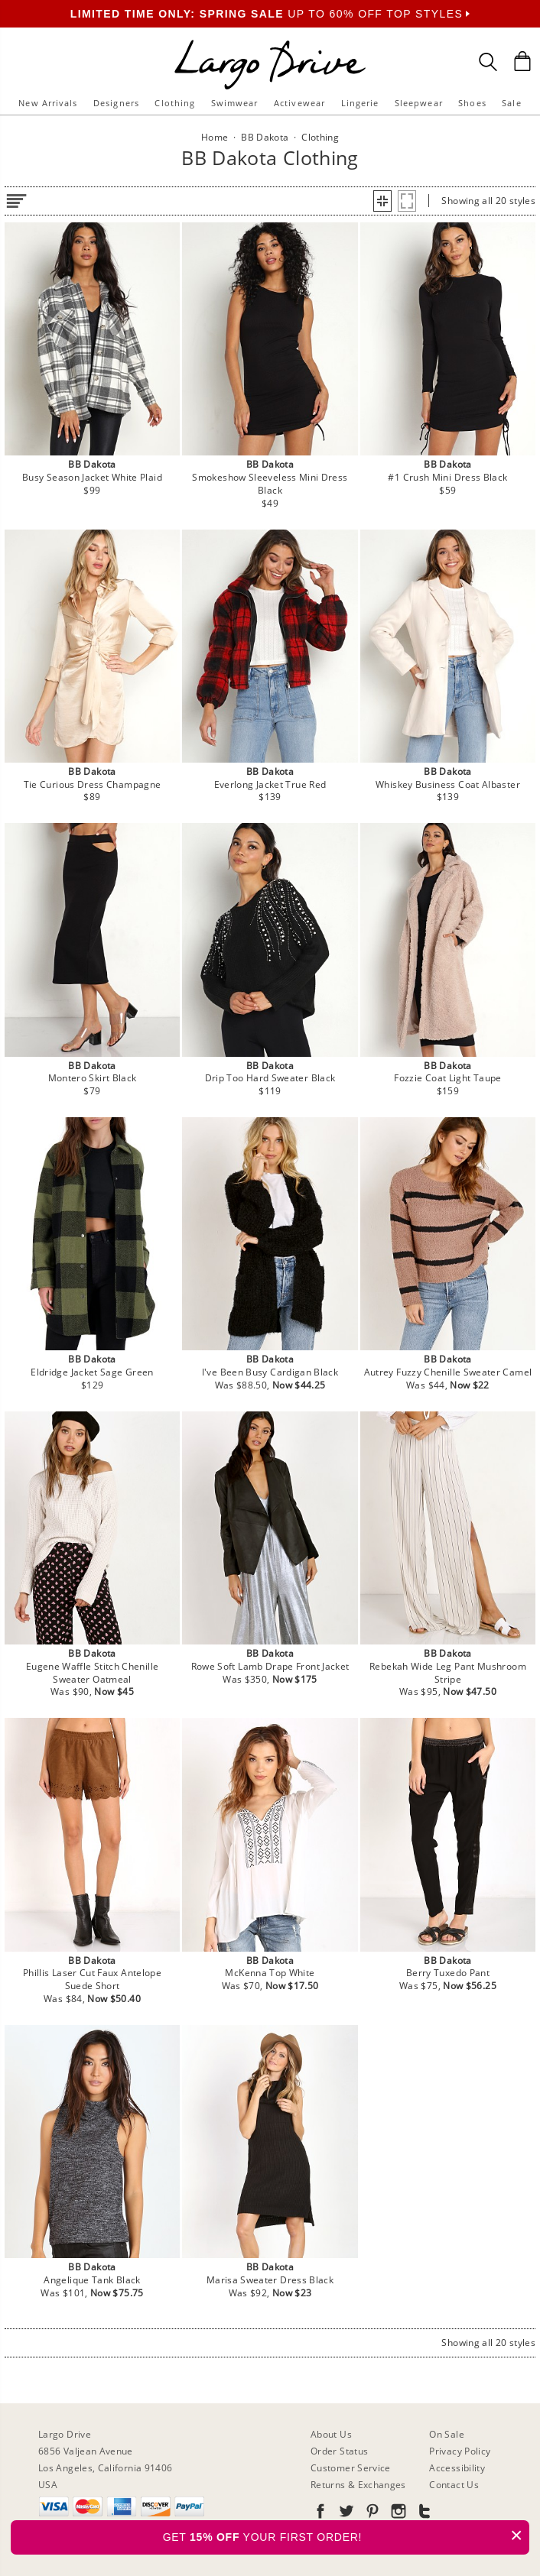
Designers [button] (116, 103)
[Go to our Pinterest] (371, 2514)
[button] (382, 201)
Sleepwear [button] (419, 103)
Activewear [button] (299, 103)
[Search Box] (488, 62)
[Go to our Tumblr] (423, 2514)
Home (214, 137)
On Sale (446, 2434)
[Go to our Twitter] (345, 2514)
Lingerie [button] (360, 103)
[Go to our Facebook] (320, 2514)
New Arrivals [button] (47, 103)
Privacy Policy (459, 2451)
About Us (331, 2434)
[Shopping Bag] (522, 61)
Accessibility (457, 2467)
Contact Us (454, 2484)
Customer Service (351, 2467)
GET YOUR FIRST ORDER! (346, 2535)
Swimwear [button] (235, 103)
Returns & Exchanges (358, 2484)
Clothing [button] (175, 103)
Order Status (339, 2451)
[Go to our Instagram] (397, 2514)
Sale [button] (511, 103)
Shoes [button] (472, 103)
